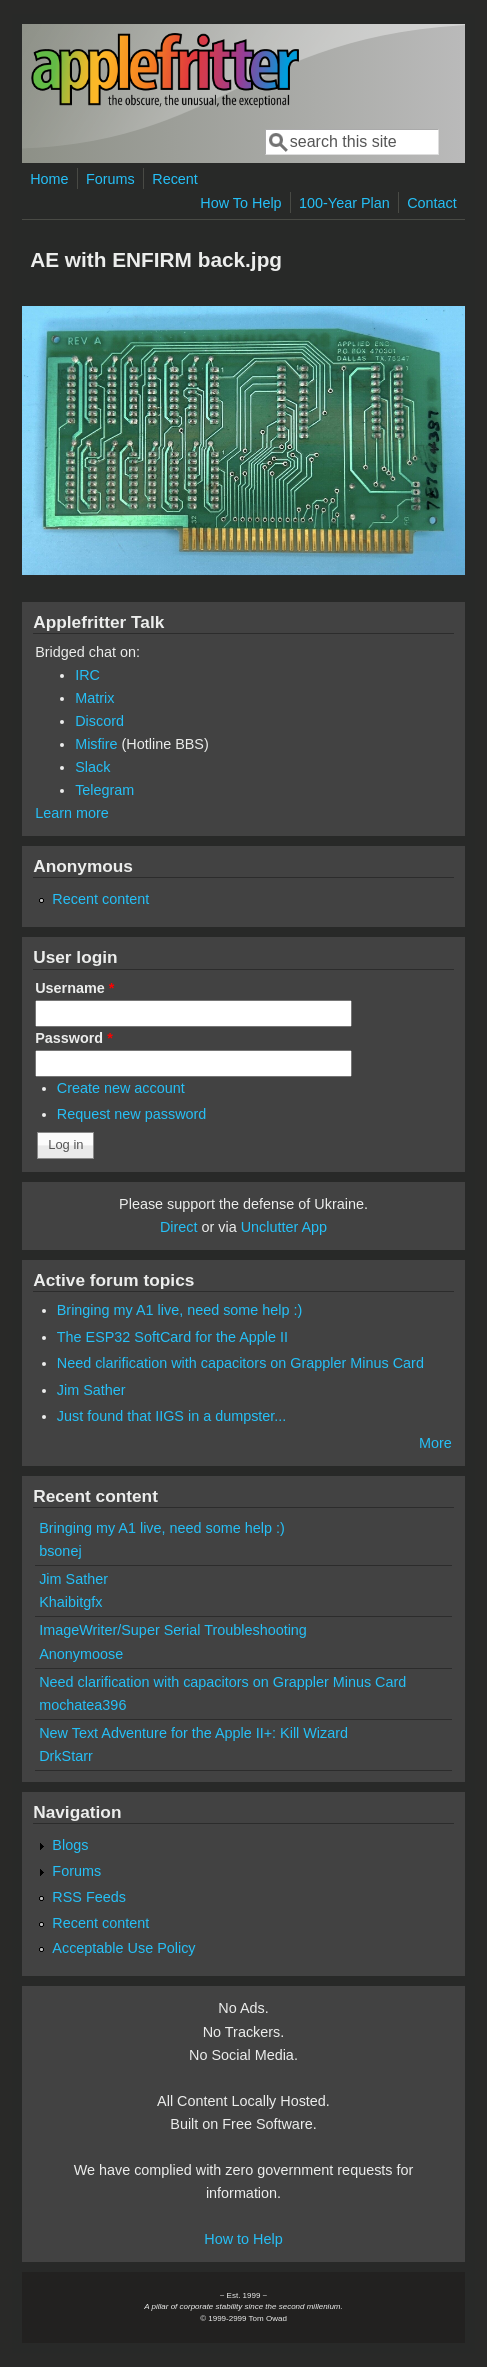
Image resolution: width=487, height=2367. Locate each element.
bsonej (60, 1551)
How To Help (240, 203)
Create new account (121, 1088)
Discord (99, 721)
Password (74, 1038)
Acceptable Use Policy (123, 1948)
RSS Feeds (89, 1897)
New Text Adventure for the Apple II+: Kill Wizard (193, 1733)
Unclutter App (284, 1227)
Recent (175, 179)
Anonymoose (81, 1654)
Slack (92, 767)
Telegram (104, 790)
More (435, 1443)
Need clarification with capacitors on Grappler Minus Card (240, 1363)
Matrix (94, 698)
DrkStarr (66, 1756)
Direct (179, 1227)
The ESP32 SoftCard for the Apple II (172, 1337)
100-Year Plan (344, 203)
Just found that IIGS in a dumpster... (172, 1416)
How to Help (243, 2239)
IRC (87, 675)
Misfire (96, 744)
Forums (110, 179)
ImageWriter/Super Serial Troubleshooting (173, 1630)
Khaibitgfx (70, 1602)
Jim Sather (91, 1390)
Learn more (72, 813)
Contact (432, 203)
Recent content (100, 899)
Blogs (70, 1845)
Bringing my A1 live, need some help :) (180, 1310)
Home (49, 179)
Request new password (132, 1114)
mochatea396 (82, 1705)
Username (74, 988)
